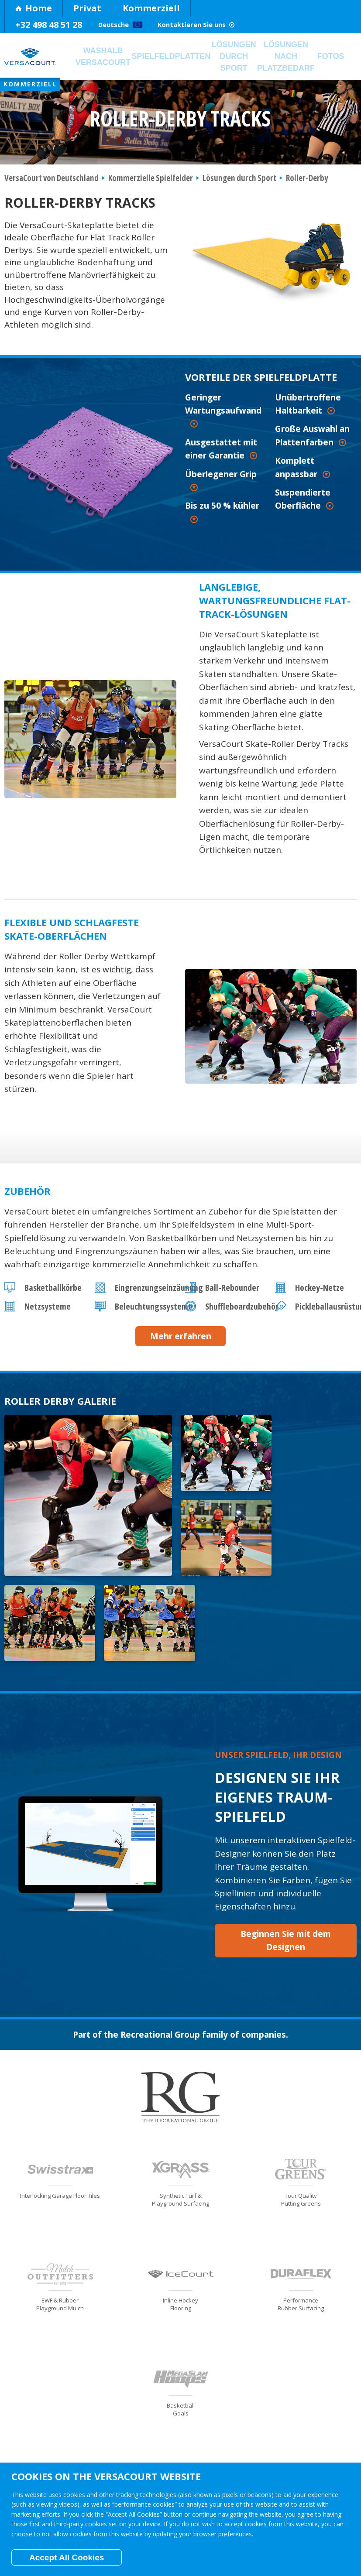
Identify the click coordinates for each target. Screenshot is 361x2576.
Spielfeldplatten (174, 58)
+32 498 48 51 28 (48, 25)
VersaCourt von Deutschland (51, 182)
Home (33, 8)
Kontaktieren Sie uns (236, 25)
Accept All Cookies (66, 2557)
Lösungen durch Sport (240, 58)
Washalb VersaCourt (104, 58)
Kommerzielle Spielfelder (150, 182)
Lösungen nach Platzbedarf (294, 58)
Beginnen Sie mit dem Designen (286, 1860)
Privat (87, 8)
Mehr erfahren (180, 1341)
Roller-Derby (307, 182)
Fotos (340, 58)
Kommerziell (151, 8)
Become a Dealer (329, 2429)
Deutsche (131, 25)
